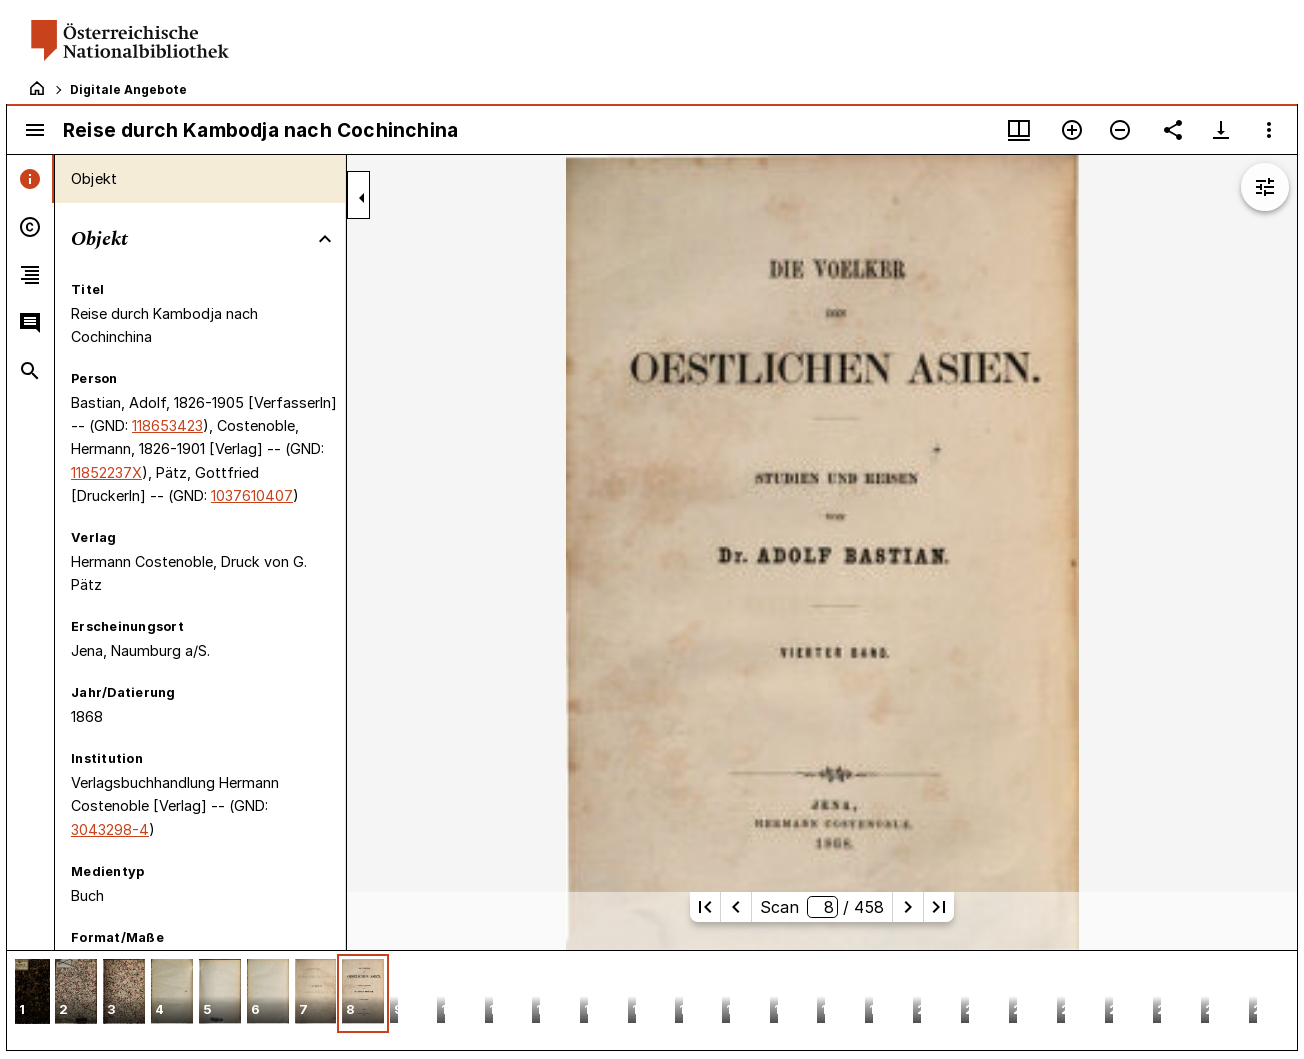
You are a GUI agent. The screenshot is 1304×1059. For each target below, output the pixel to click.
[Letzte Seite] (939, 907)
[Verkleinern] (1120, 130)
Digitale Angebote (128, 89)
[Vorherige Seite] (736, 907)
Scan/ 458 (821, 907)
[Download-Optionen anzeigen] (1221, 130)
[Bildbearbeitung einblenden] (1265, 187)
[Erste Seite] (705, 907)
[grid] (652, 1000)
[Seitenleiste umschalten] (35, 130)
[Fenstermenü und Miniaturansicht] (1019, 130)
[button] (32, 993)
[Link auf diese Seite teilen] (1173, 130)
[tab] (30, 179)
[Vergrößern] (1072, 130)
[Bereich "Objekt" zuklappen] (325, 239)
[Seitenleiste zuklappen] (362, 198)
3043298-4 (110, 829)
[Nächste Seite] (908, 907)
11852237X (106, 472)
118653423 (167, 425)
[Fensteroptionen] (1269, 130)
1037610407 (252, 495)
